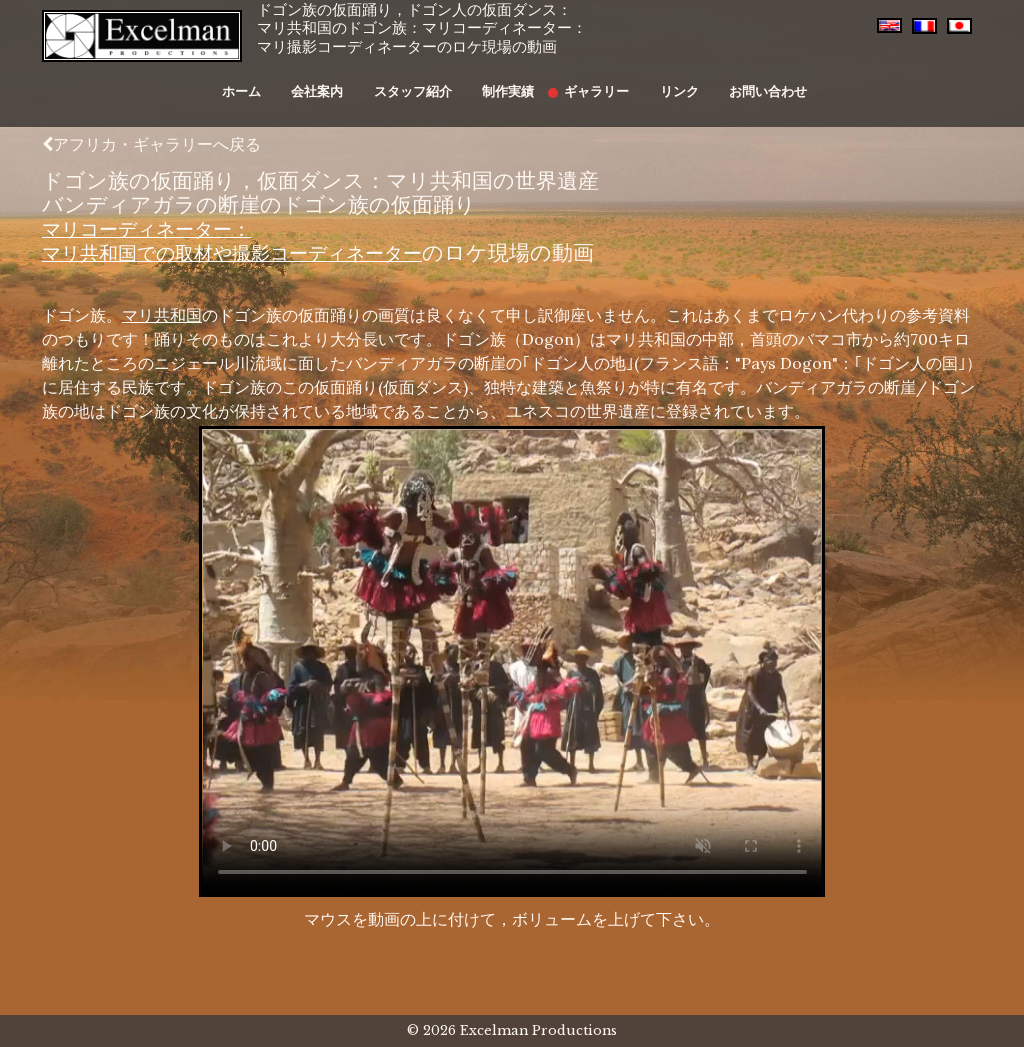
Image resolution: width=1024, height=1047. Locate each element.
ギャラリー (584, 81)
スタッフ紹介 (420, 81)
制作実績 (506, 81)
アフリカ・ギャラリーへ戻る (151, 144)
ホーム (268, 81)
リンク (656, 81)
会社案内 (335, 81)
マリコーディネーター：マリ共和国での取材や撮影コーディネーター (257, 240)
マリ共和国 (162, 315)
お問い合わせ (736, 81)
